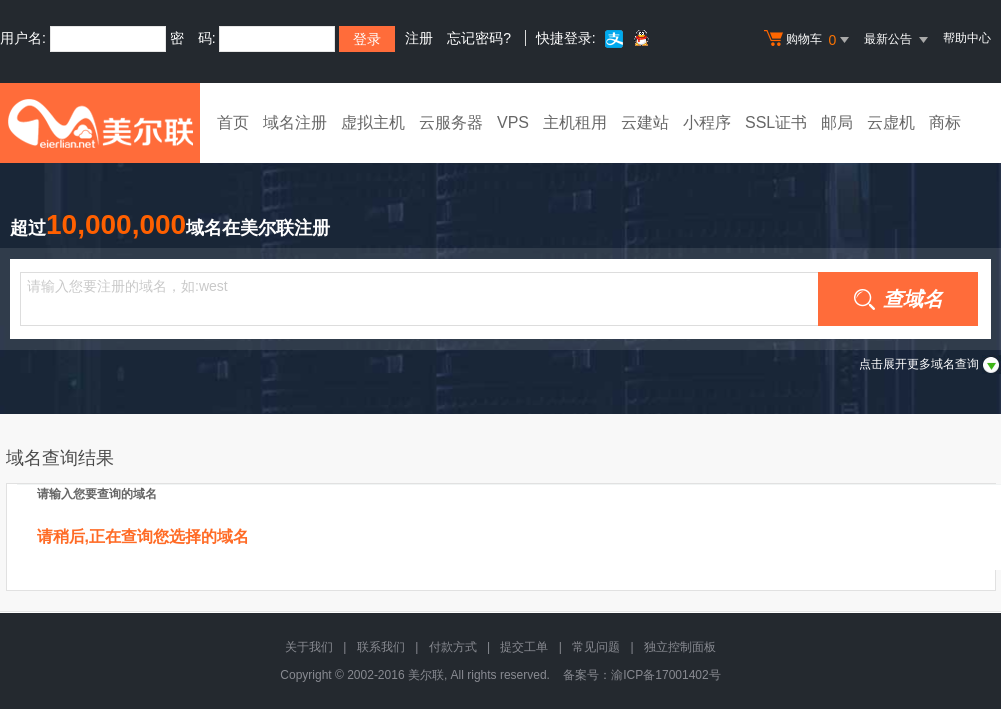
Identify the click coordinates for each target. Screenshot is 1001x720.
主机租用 (575, 122)
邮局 (837, 122)
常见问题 (596, 647)
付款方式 (453, 647)
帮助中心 (967, 38)
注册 (419, 38)
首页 (233, 122)
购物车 (809, 40)
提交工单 (524, 647)
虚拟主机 (373, 122)
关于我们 (309, 647)
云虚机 (891, 122)
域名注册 (295, 122)
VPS (513, 122)
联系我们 (381, 647)
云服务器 (451, 122)
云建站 (645, 122)
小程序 (707, 122)
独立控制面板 (680, 647)
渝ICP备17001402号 (665, 675)
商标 (945, 122)
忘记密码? (479, 38)
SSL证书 (776, 122)
